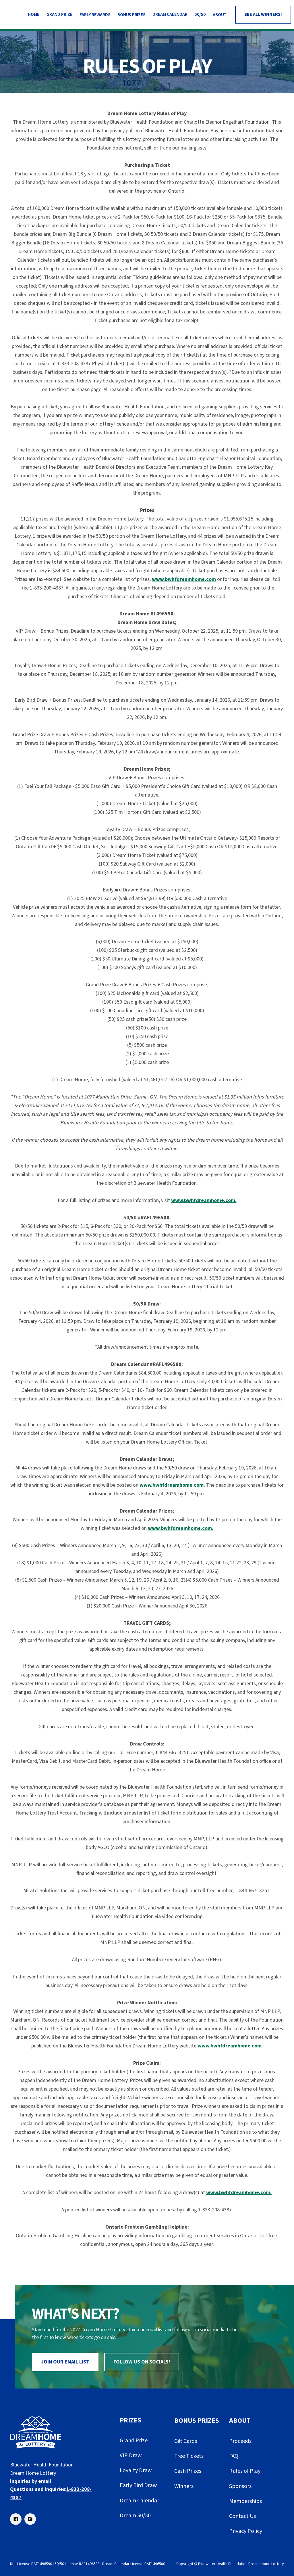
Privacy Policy (245, 2531)
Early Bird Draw (138, 2485)
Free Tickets (189, 2456)
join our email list (65, 2362)
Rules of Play (244, 2471)
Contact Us (242, 2516)
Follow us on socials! (141, 2362)
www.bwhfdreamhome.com (184, 579)
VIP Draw (131, 2455)
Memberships (245, 2501)
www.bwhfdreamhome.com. (204, 1200)
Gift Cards (185, 2441)
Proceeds (240, 2441)
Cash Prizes (187, 2471)
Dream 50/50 (135, 2515)
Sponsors (240, 2486)
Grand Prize (59, 14)
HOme (33, 14)
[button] (95, 14)
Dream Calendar (139, 2500)
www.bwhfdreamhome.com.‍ (180, 1528)
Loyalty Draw (136, 2470)
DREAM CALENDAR (169, 14)
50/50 (200, 14)
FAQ (233, 2456)
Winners (184, 2486)
